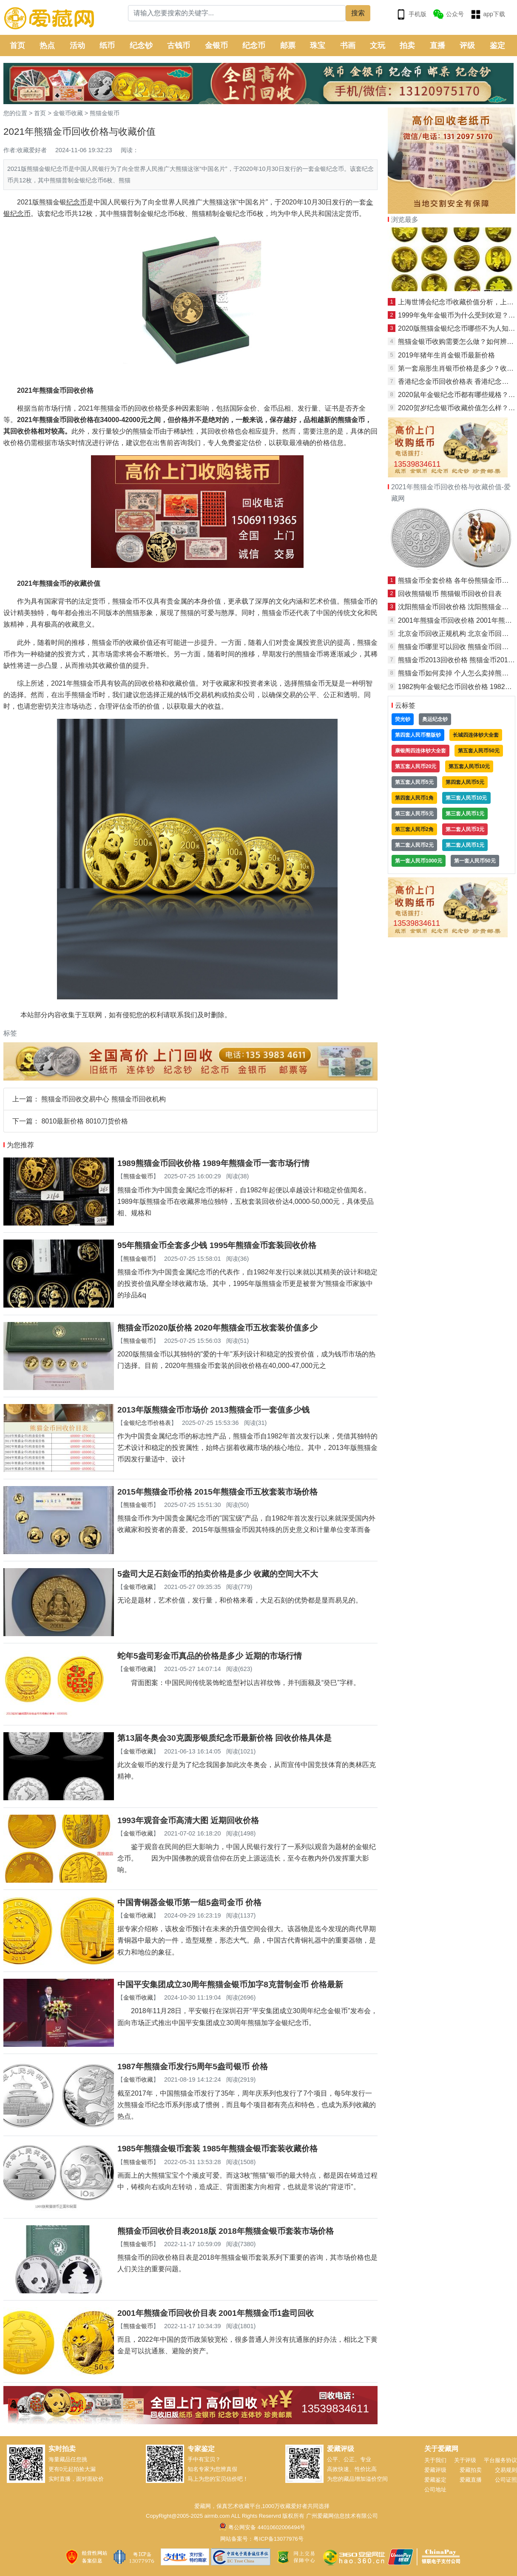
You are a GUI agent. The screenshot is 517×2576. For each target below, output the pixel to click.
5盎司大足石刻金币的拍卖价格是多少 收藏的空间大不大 (217, 1573)
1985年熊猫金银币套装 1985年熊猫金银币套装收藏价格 (217, 2148)
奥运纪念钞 (435, 719)
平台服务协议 (500, 2460)
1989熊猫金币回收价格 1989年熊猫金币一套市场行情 (213, 1163)
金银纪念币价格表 (147, 1422)
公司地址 (435, 2489)
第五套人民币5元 (414, 782)
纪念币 (253, 45)
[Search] (237, 13)
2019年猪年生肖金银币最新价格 (446, 355)
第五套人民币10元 (469, 766)
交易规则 (506, 2470)
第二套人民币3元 (465, 829)
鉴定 (497, 45)
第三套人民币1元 (465, 814)
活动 (77, 45)
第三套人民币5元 (414, 814)
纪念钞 (141, 45)
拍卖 (407, 45)
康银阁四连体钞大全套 (420, 751)
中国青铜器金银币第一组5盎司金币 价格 (189, 1902)
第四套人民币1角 (414, 798)
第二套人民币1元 (465, 845)
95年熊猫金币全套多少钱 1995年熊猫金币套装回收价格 (216, 1245)
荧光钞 (402, 719)
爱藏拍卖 (471, 2470)
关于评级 (465, 2460)
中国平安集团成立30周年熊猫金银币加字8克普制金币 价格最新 (230, 1984)
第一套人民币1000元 (418, 861)
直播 (437, 45)
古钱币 (178, 45)
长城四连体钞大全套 (476, 735)
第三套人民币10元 (466, 798)
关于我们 (435, 2460)
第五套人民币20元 (415, 766)
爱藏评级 (435, 2470)
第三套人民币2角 (414, 829)
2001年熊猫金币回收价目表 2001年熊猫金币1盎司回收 (215, 2313)
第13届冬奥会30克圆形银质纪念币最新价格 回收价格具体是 (224, 1737)
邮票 (287, 45)
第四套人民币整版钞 (418, 735)
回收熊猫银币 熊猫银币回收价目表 (450, 593)
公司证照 (506, 2480)
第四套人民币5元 (465, 782)
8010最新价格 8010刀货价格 (84, 1121)
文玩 (377, 45)
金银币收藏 (68, 113)
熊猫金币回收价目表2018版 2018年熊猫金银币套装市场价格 (225, 2231)
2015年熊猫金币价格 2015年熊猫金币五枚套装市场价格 (217, 1491)
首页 (17, 45)
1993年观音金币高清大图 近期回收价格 (188, 1820)
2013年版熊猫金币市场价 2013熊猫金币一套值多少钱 (213, 1409)
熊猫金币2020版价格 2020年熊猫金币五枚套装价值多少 (217, 1327)
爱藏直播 (471, 2480)
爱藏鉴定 (435, 2480)
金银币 (216, 45)
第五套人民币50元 (478, 751)
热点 (47, 45)
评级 (467, 45)
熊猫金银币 (104, 113)
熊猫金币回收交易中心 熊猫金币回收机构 (103, 1099)
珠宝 (317, 45)
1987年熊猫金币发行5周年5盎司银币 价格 (192, 2066)
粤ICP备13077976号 (278, 2539)
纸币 (107, 45)
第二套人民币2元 (414, 845)
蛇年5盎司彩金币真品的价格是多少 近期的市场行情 (209, 1655)
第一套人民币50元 (474, 861)
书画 (347, 45)
